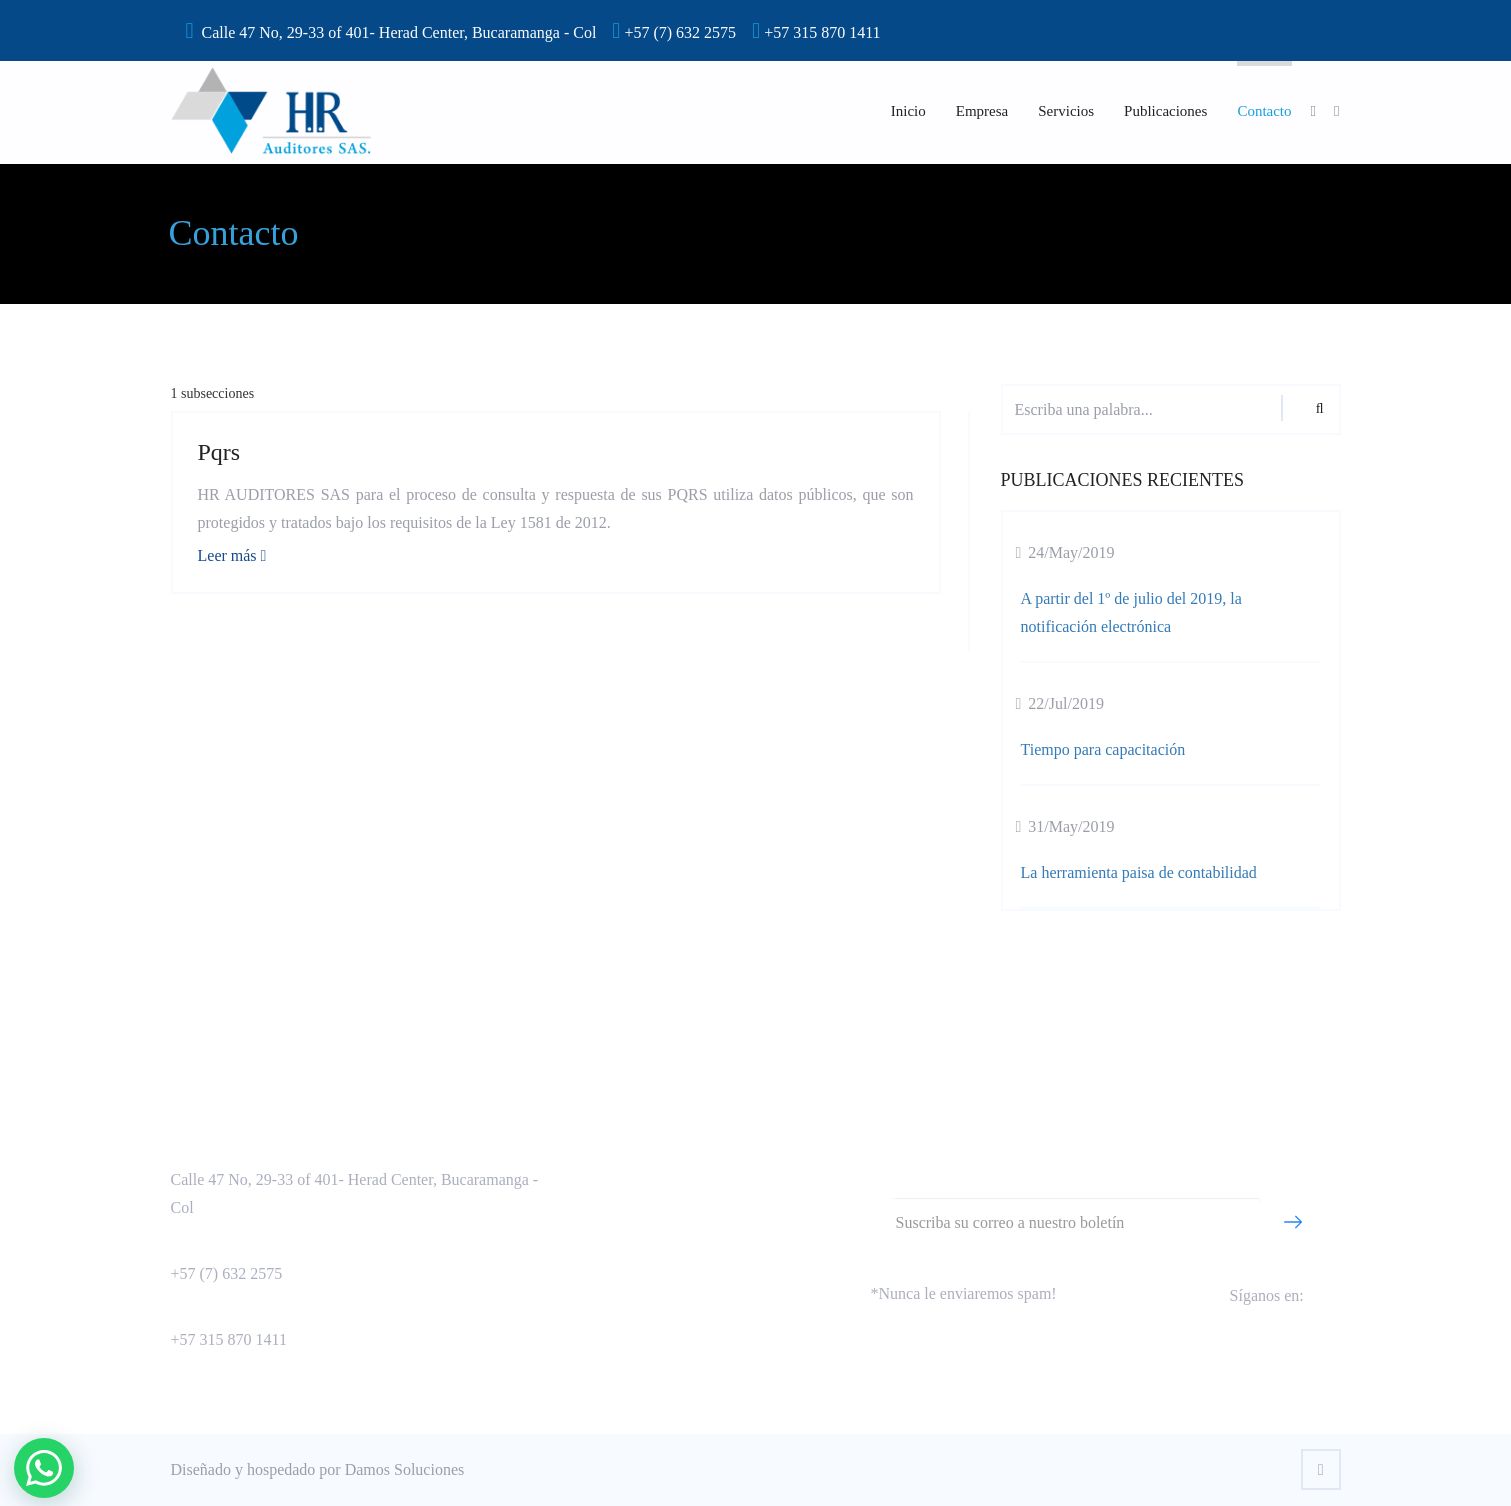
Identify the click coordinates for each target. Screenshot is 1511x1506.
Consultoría (593, 1180)
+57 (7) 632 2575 (227, 1273)
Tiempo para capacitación (1103, 749)
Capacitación (598, 1212)
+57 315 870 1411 (229, 1339)
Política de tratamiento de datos (657, 1244)
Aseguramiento (605, 1148)
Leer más (232, 555)
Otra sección (596, 1276)
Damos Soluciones (405, 1469)
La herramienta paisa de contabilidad (1139, 872)
